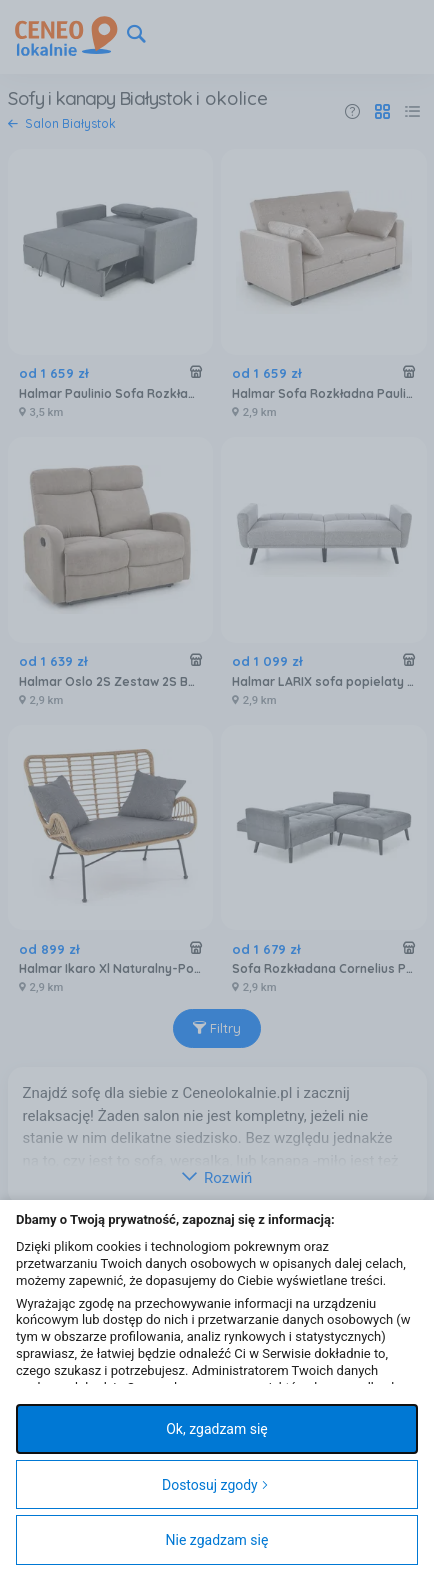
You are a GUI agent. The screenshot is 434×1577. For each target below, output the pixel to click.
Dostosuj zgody (215, 1485)
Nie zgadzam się (217, 1540)
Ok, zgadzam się (217, 1429)
